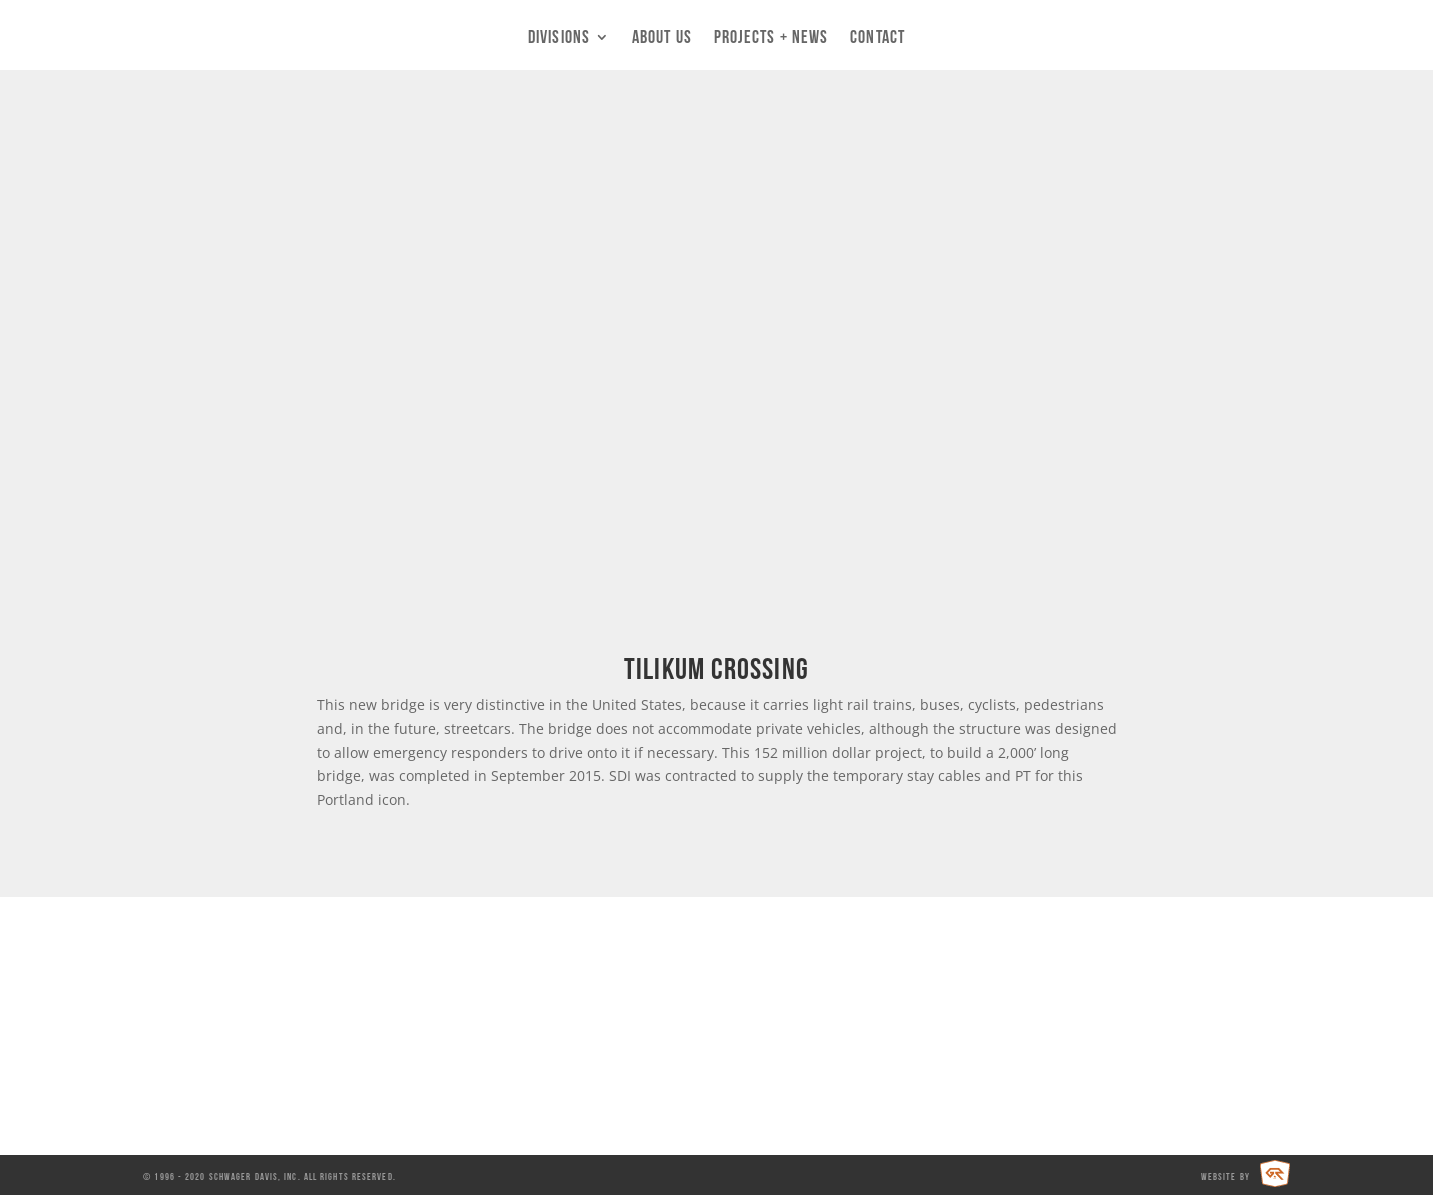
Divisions (559, 38)
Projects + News (771, 38)
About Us (662, 38)
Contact (877, 38)
